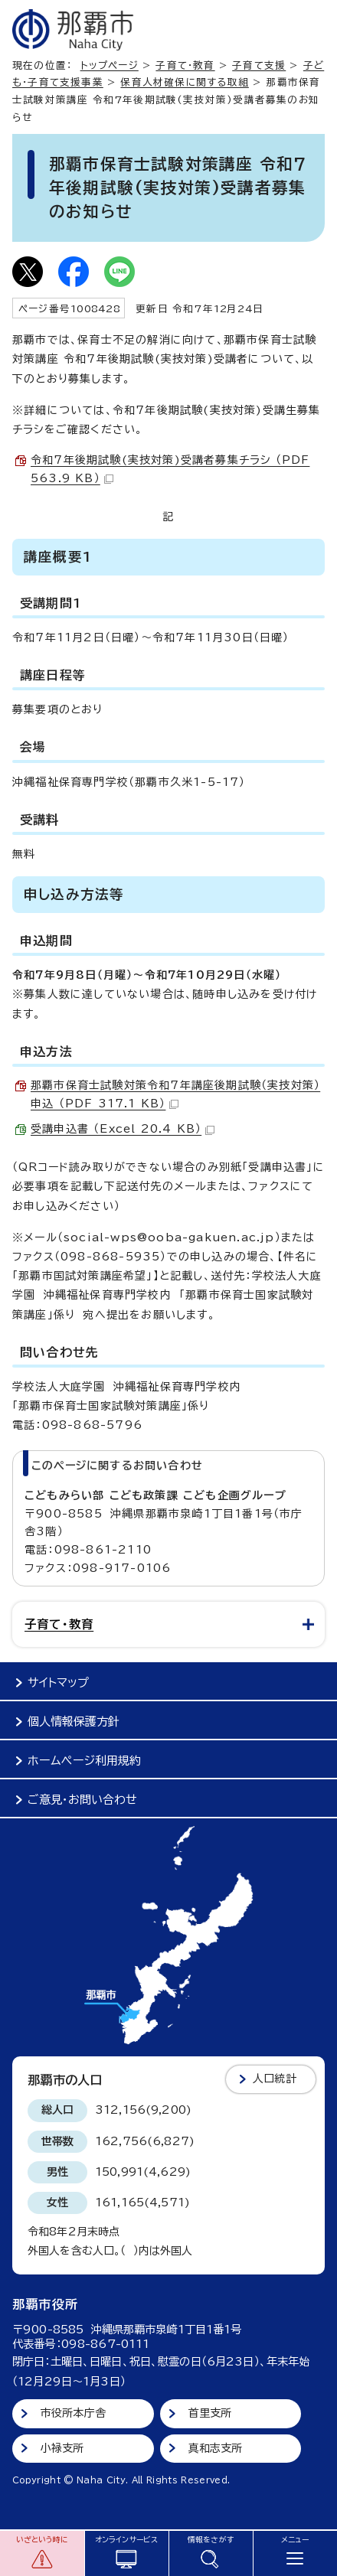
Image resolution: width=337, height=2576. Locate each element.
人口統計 (274, 2078)
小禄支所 (62, 2448)
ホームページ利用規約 (84, 1760)
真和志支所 (215, 2448)
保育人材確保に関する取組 (184, 82)
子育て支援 (259, 65)
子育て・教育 (184, 65)
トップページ (109, 65)
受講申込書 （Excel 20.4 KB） (122, 1128)
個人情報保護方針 (73, 1721)
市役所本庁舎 (73, 2413)
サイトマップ (58, 1682)
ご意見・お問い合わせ (82, 1799)
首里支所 (210, 2413)
